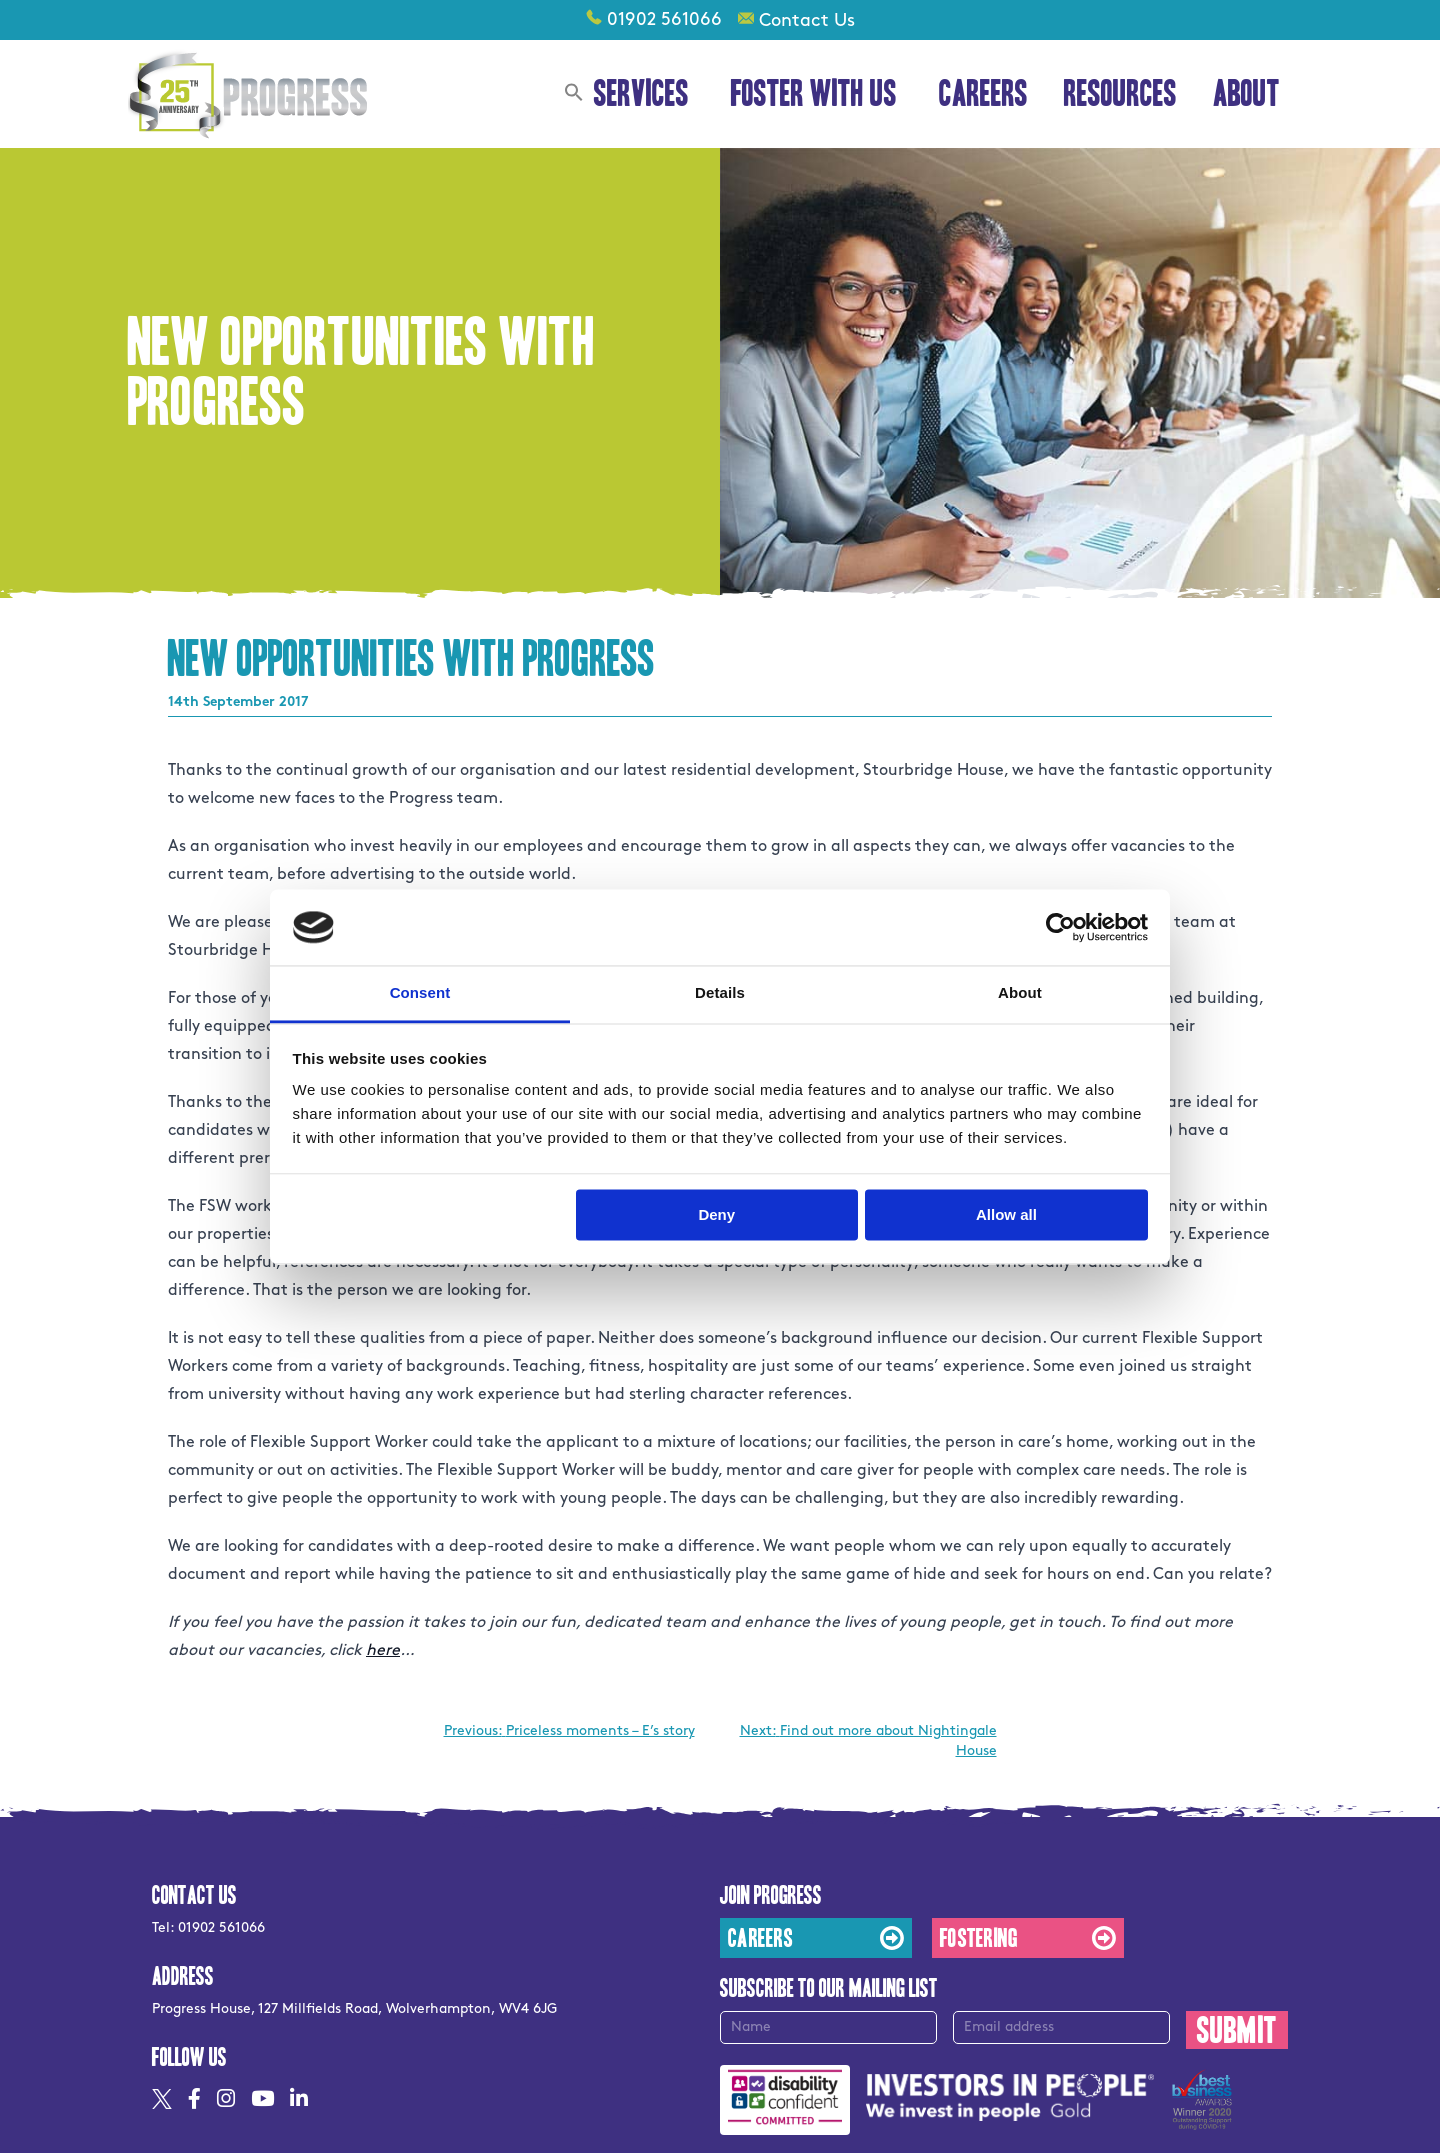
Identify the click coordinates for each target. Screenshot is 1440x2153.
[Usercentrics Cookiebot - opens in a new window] (1060, 927)
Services (644, 93)
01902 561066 (664, 19)
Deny (716, 1214)
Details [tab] (720, 993)
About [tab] (1020, 993)
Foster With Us (817, 93)
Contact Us (807, 20)
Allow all (1006, 1214)
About (1249, 93)
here (383, 1650)
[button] (574, 95)
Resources (1120, 93)
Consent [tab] (420, 993)
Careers (983, 93)
